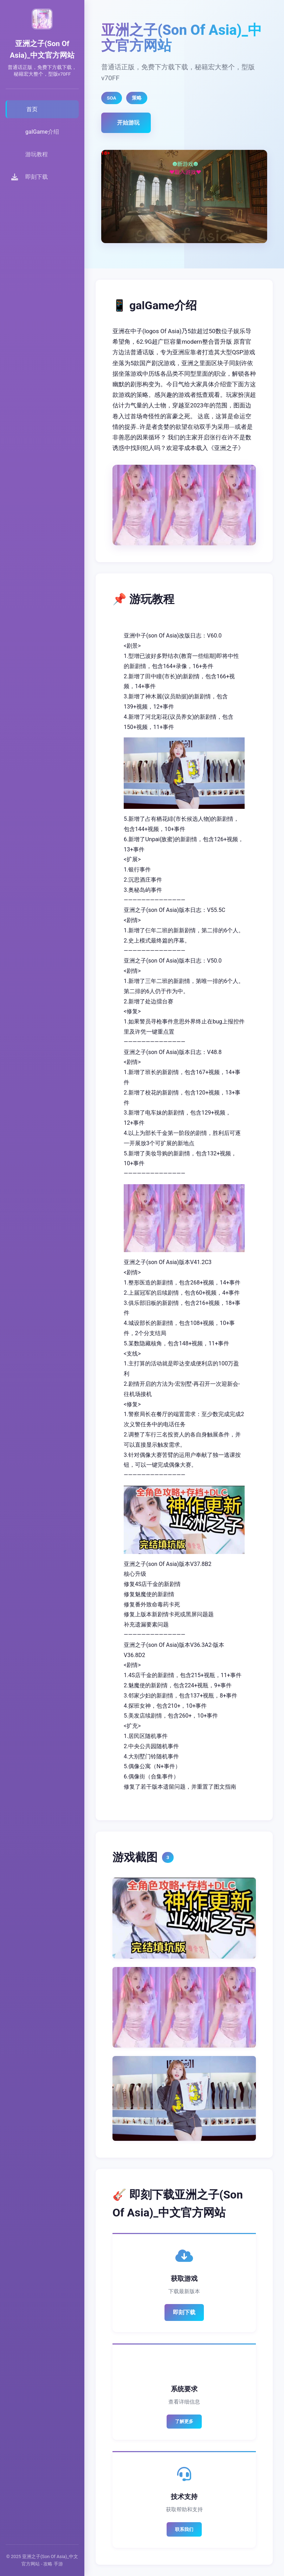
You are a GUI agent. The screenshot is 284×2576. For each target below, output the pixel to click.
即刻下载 (184, 2312)
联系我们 (184, 2529)
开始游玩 (128, 122)
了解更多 (184, 2421)
